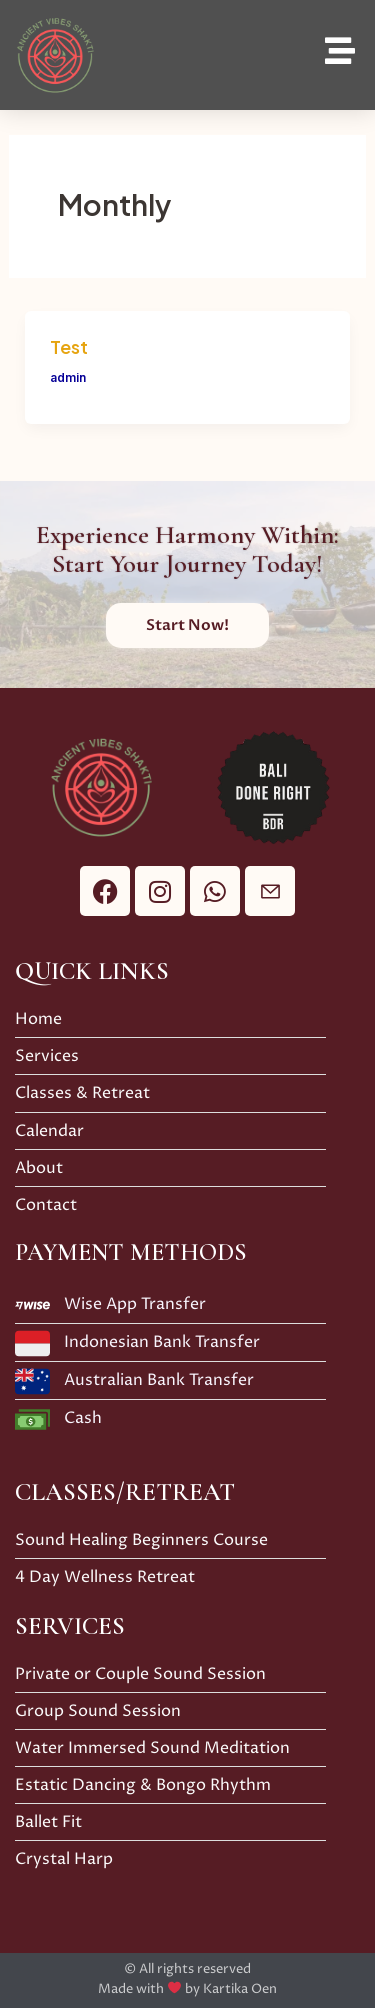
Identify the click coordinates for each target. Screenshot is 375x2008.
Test (69, 346)
